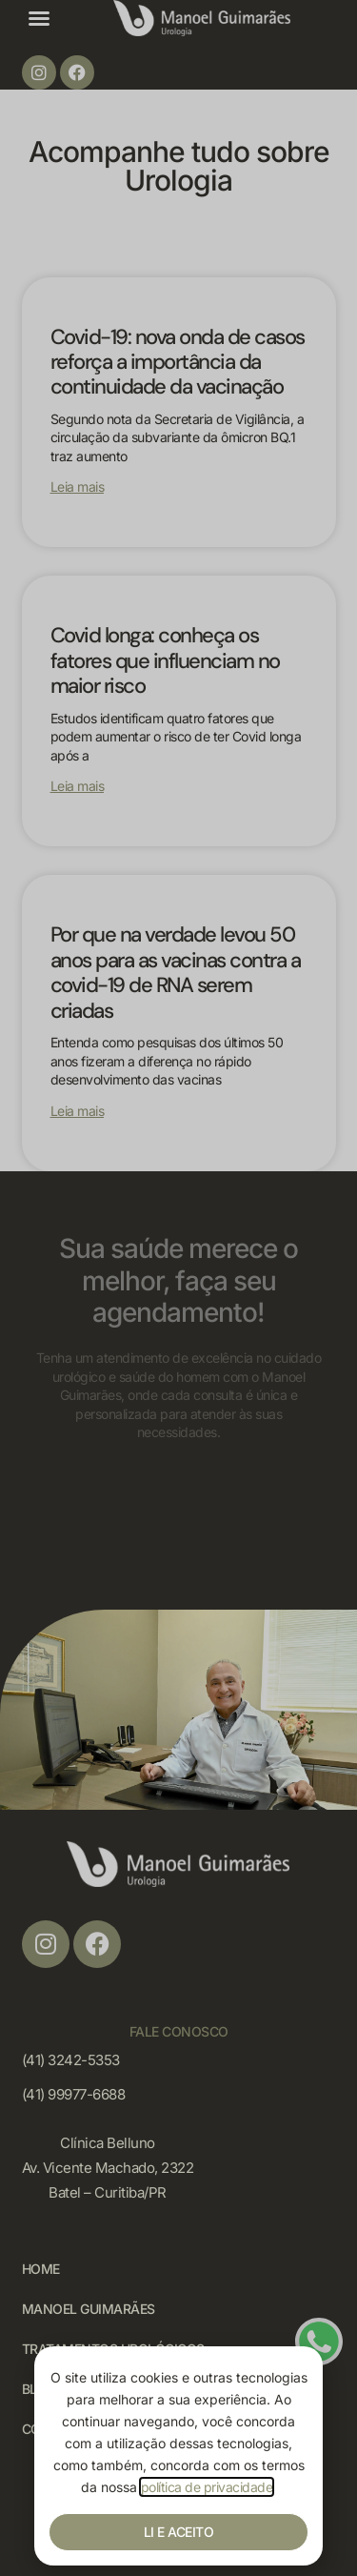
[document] (178, 1288)
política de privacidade (207, 2487)
